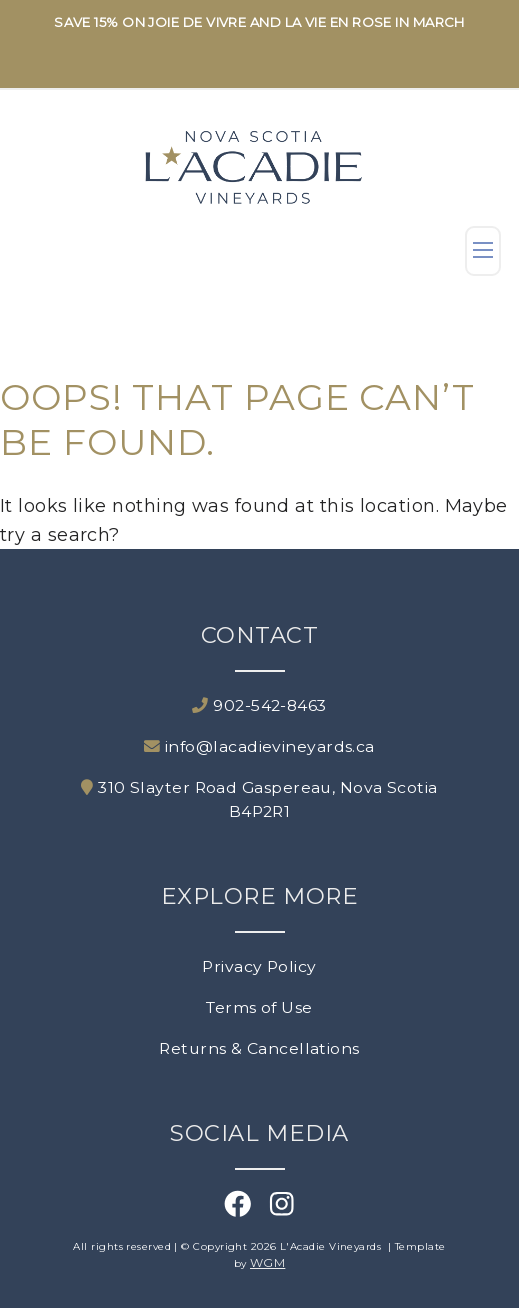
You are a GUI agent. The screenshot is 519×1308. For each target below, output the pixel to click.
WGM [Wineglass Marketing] (267, 1262)
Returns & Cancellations (259, 1048)
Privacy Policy (259, 966)
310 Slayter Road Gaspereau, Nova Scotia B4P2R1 (259, 799)
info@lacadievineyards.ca (259, 746)
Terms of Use (259, 1007)
